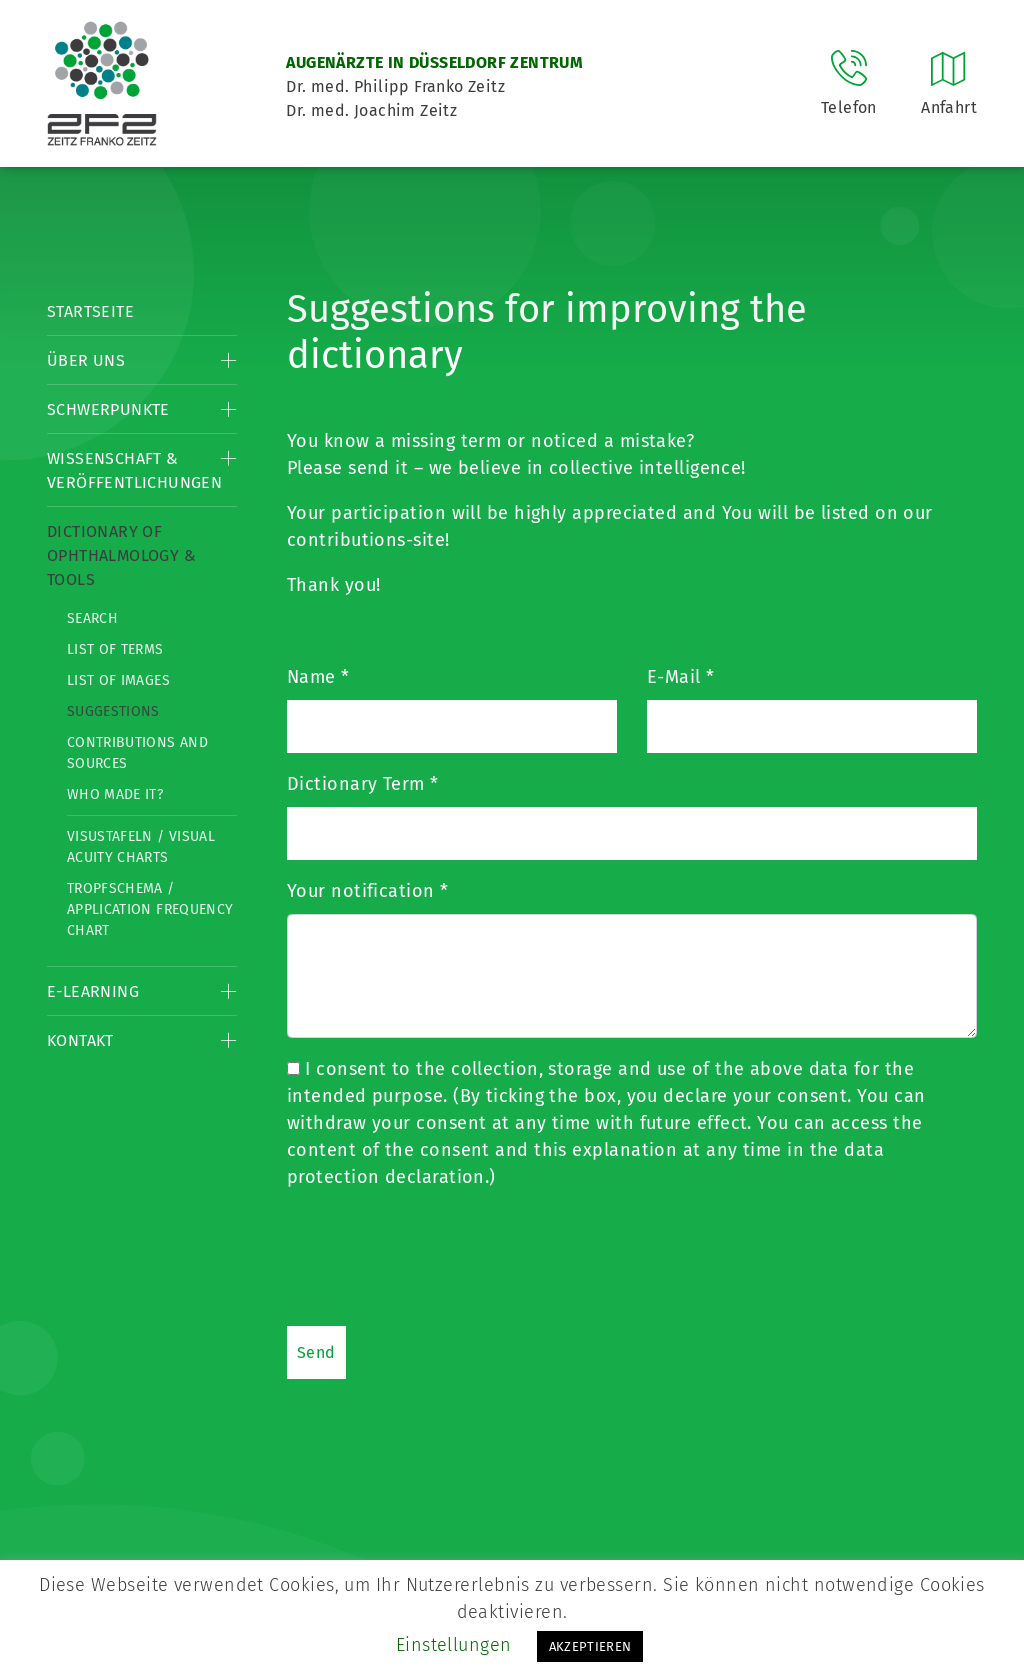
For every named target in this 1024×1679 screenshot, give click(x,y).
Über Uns (86, 360)
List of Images (118, 680)
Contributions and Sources (137, 753)
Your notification (368, 891)
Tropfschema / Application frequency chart (150, 909)
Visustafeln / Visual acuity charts (141, 847)
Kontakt (80, 1040)
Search (92, 618)
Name (318, 677)
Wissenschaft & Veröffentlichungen (134, 470)
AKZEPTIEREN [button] (590, 1646)
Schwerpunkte (108, 409)
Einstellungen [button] (454, 1645)
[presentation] (439, 1257)
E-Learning (93, 991)
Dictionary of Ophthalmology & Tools (121, 555)
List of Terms (115, 649)
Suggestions (113, 711)
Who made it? (115, 794)
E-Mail (681, 677)
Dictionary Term (363, 784)
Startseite (90, 311)
